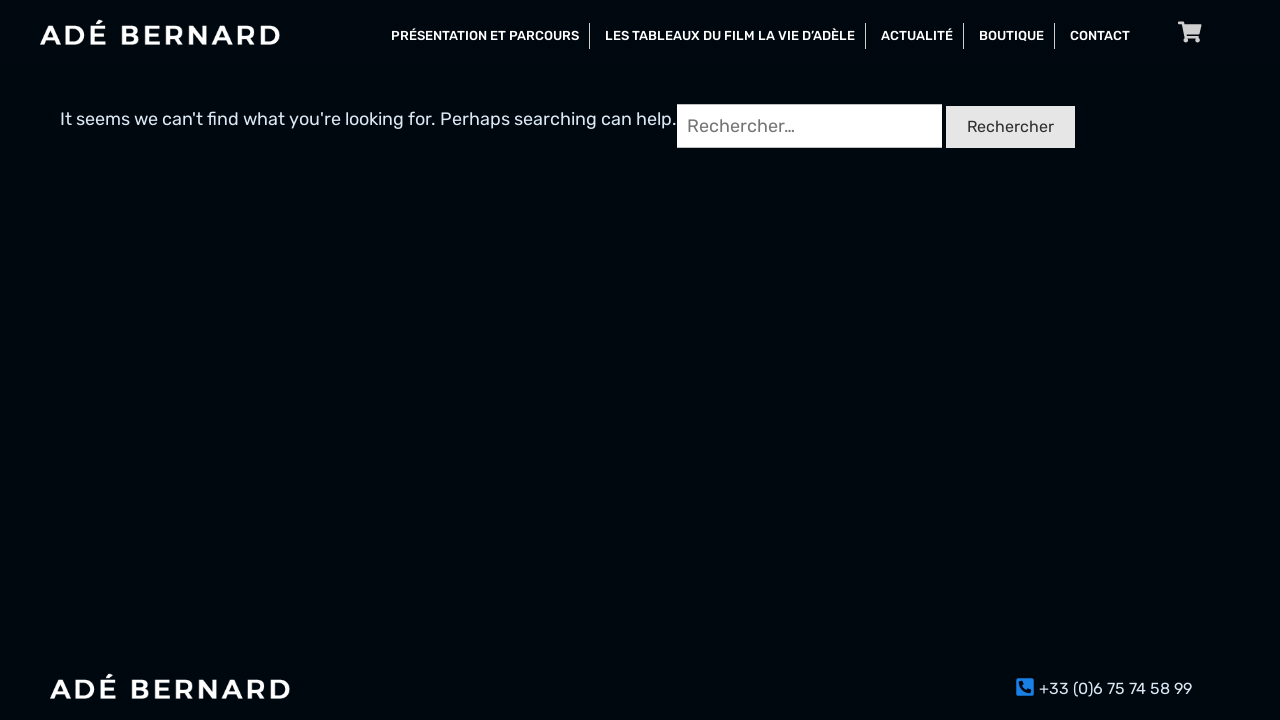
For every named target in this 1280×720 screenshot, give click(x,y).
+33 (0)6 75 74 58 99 (1115, 688)
